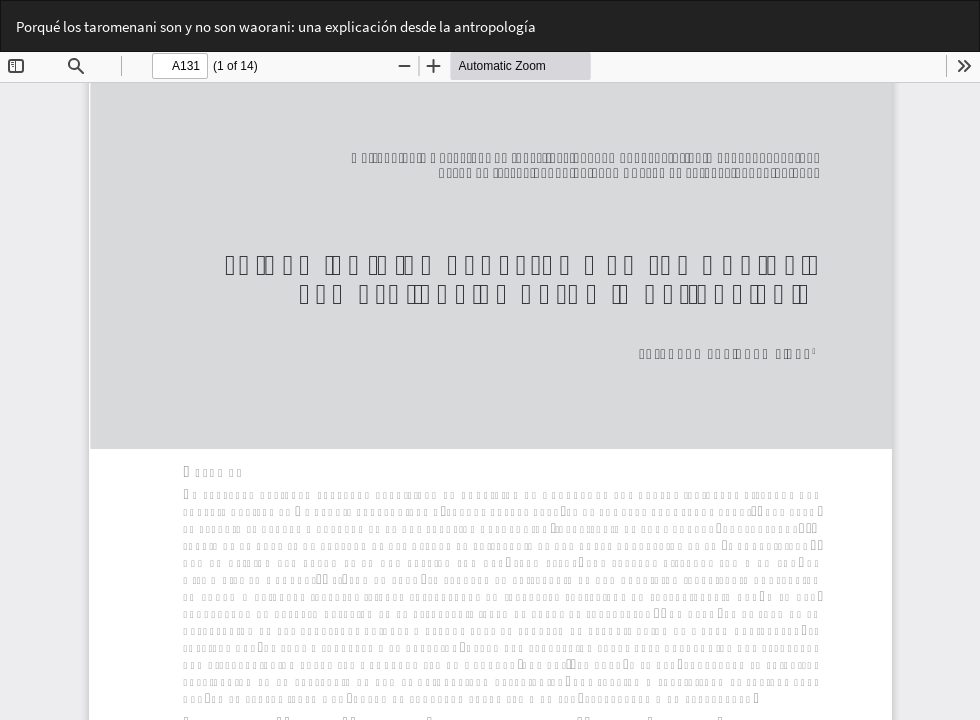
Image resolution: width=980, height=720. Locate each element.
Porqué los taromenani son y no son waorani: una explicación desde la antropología (276, 26)
